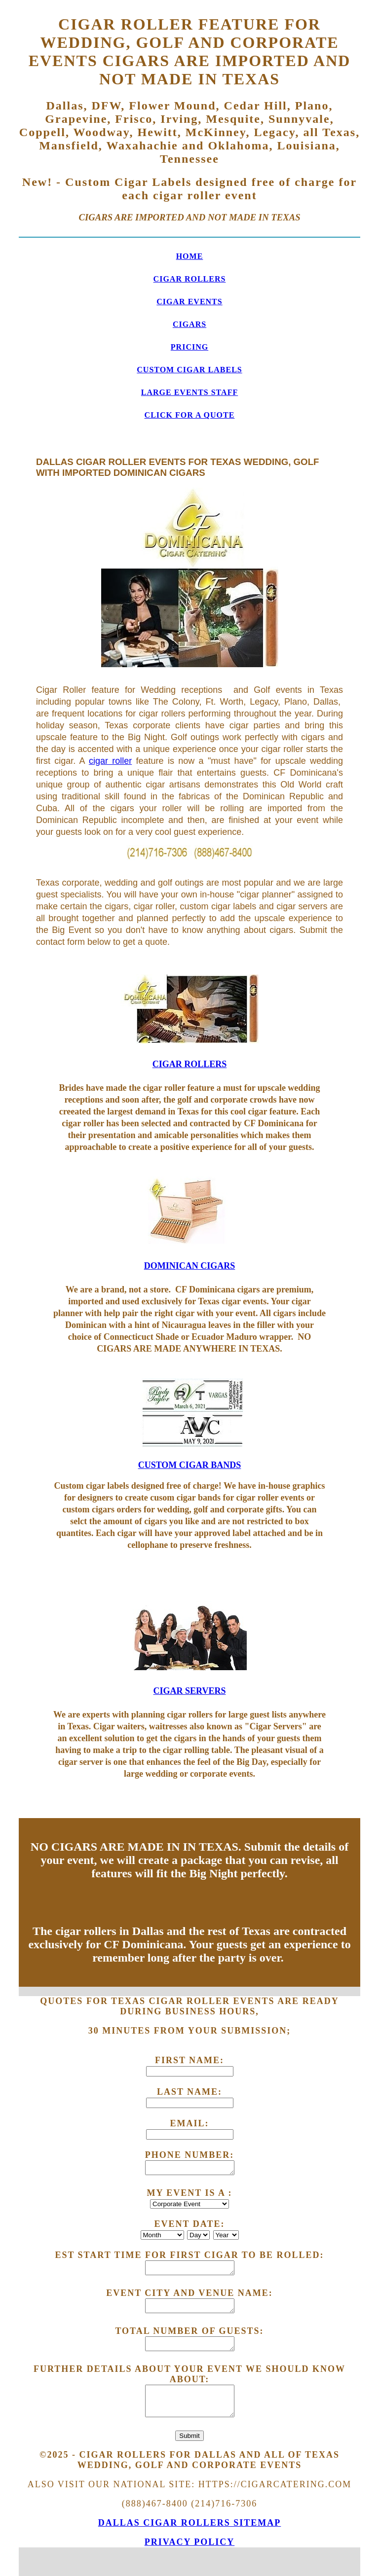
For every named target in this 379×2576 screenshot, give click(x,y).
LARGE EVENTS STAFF (189, 392)
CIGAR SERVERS (189, 1691)
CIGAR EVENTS (189, 301)
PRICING (189, 347)
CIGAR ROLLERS (189, 279)
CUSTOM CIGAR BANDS (189, 1465)
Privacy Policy (190, 2542)
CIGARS (189, 324)
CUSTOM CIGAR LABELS (189, 369)
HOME (189, 256)
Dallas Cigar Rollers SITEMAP (189, 2523)
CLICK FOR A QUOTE (190, 415)
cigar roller (110, 761)
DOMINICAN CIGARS (189, 1266)
